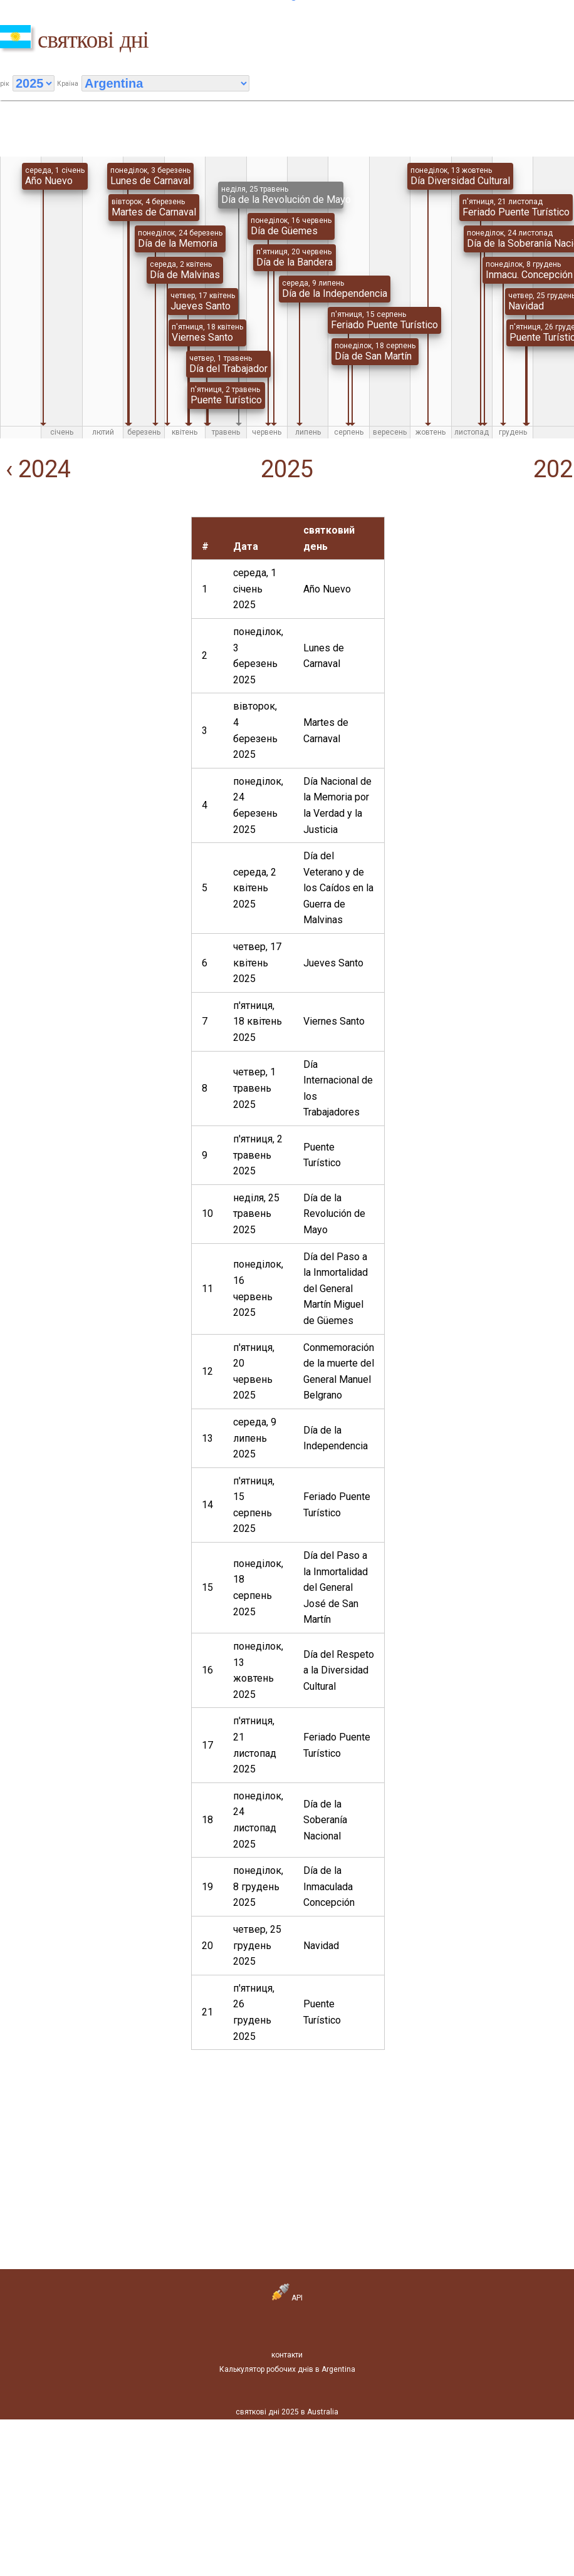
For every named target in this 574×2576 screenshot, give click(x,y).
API (287, 2298)
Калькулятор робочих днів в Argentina (287, 2369)
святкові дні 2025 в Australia (287, 2412)
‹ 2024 (35, 469)
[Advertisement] (90, 595)
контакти (287, 2355)
